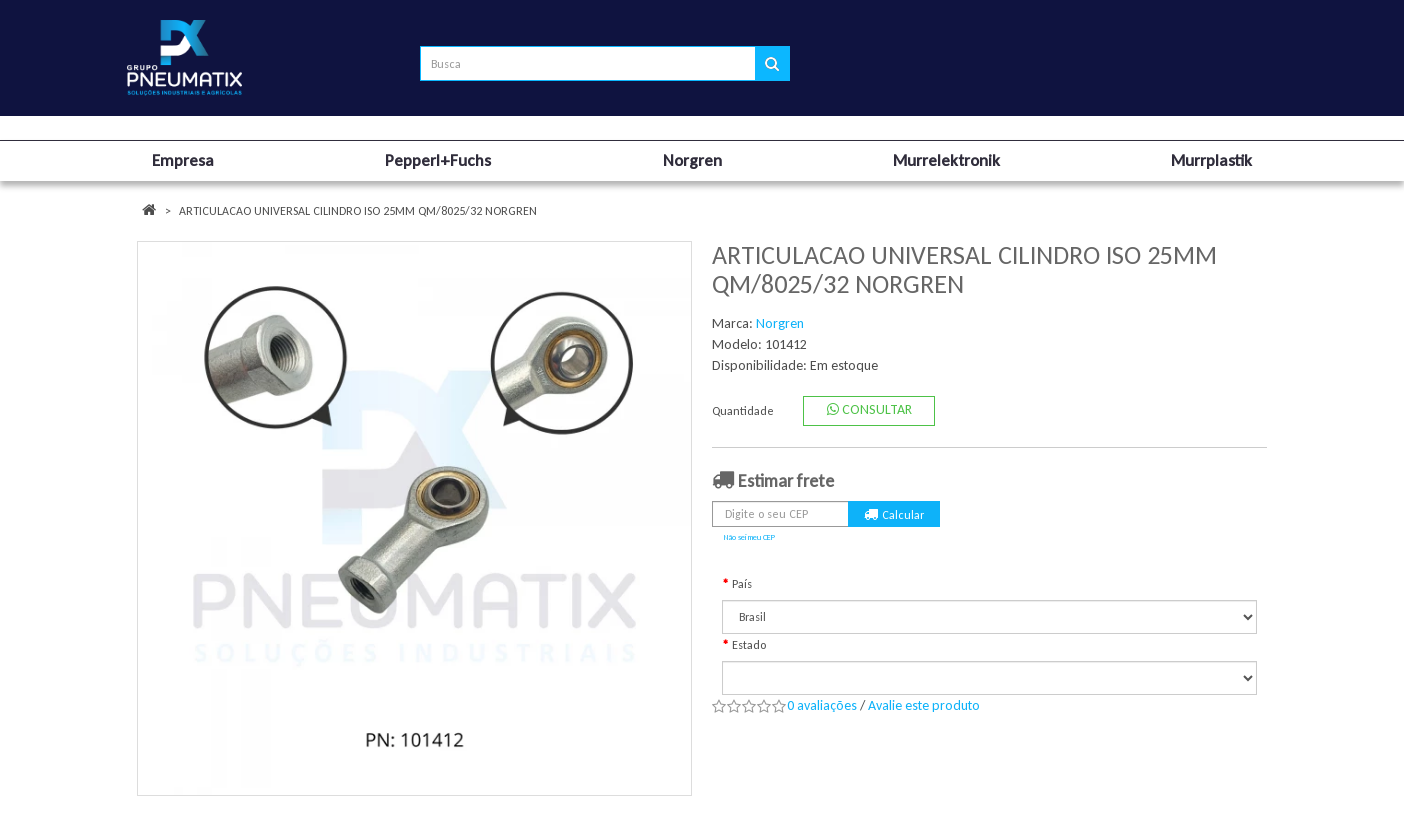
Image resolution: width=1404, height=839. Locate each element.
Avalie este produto (924, 705)
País (742, 584)
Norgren (780, 323)
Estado (749, 645)
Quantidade (743, 411)
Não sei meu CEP (749, 537)
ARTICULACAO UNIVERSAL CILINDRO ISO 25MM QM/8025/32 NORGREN (358, 211)
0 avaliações (822, 705)
